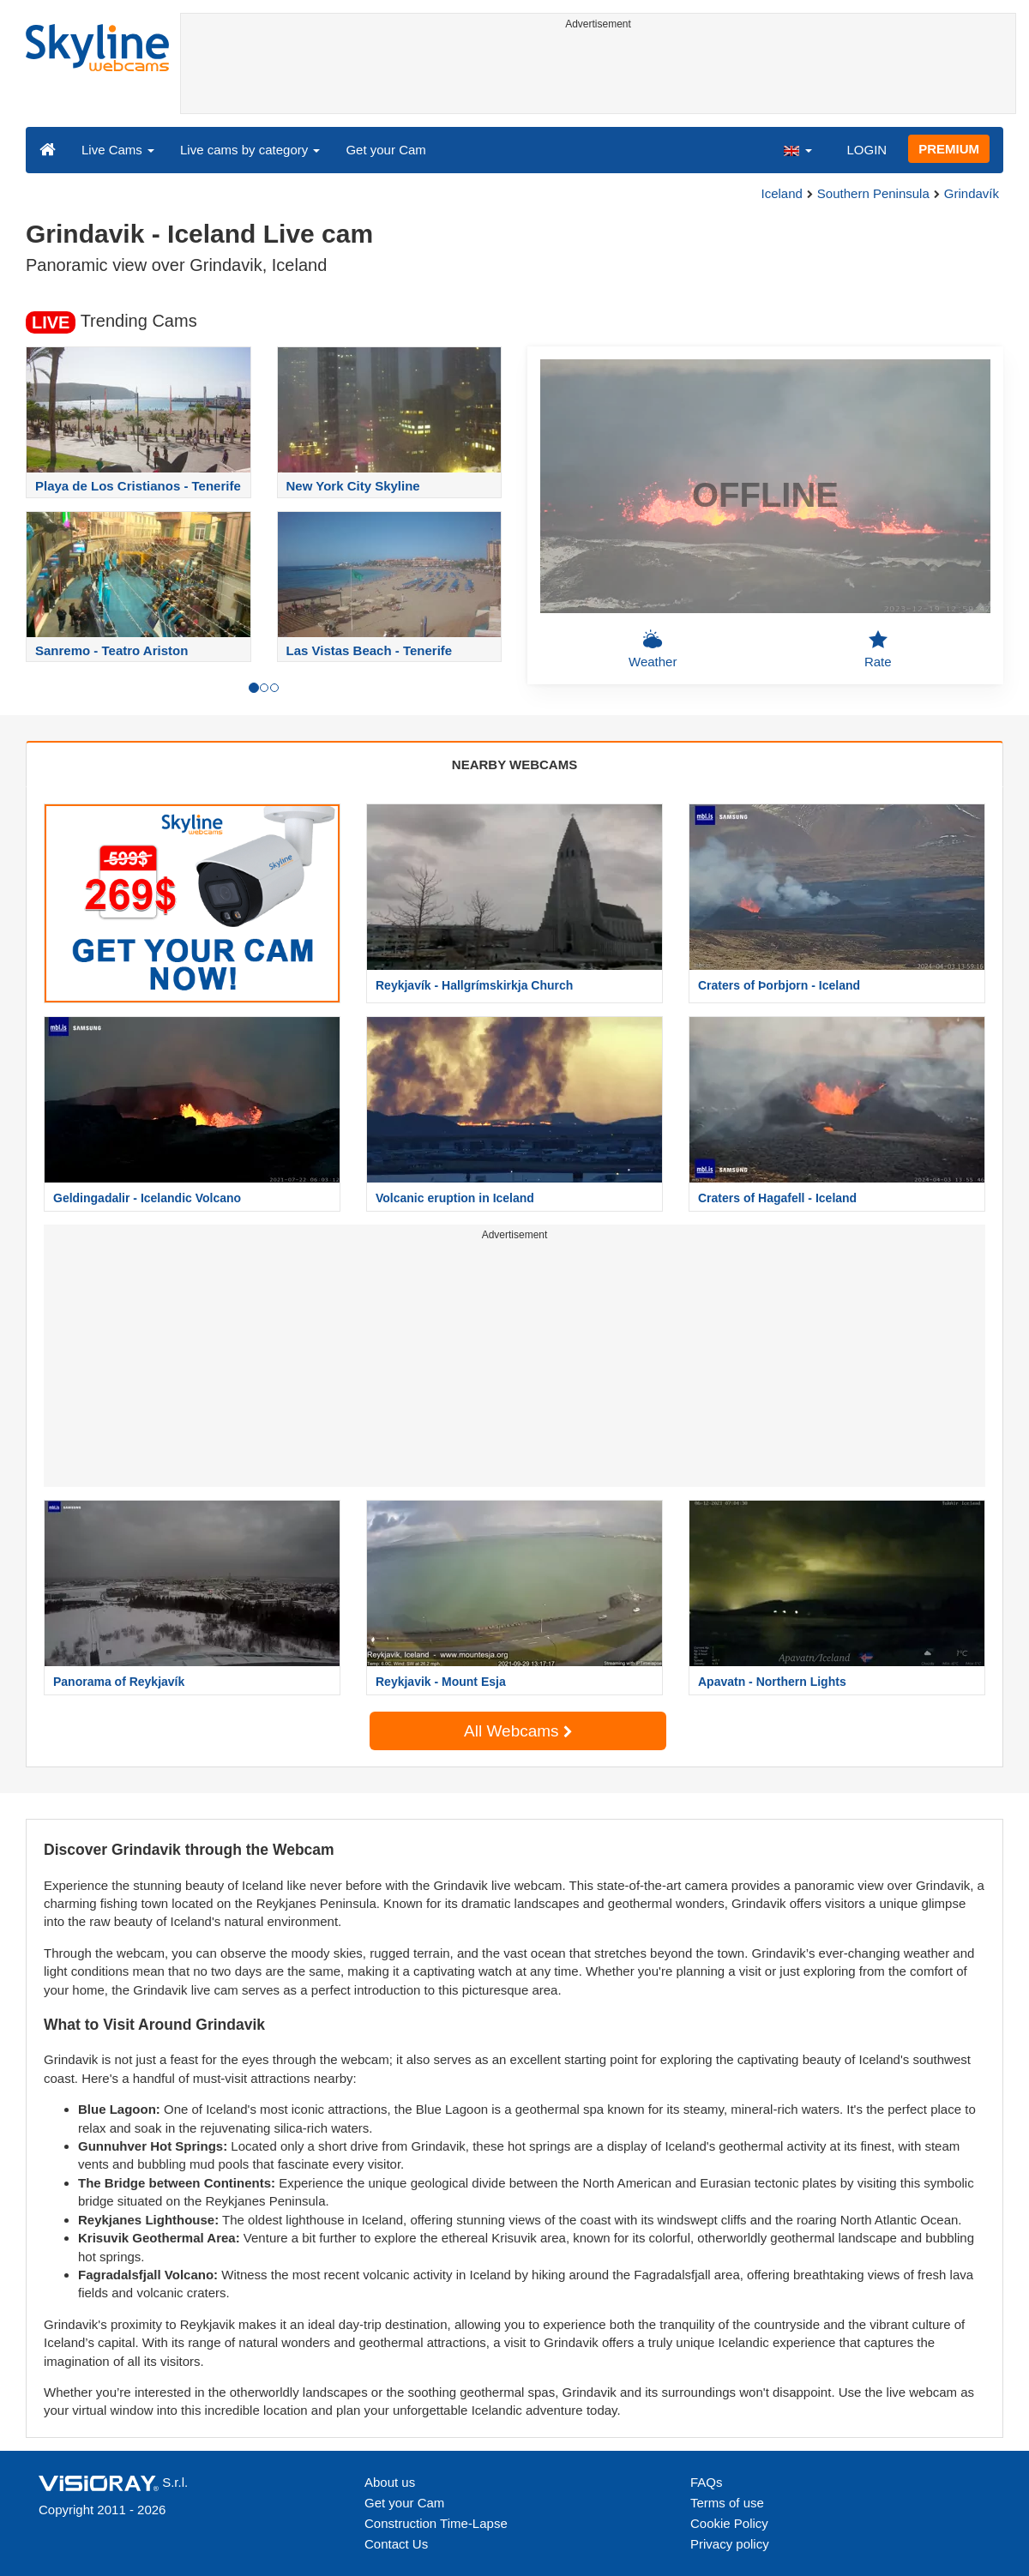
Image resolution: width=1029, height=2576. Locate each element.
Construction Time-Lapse (436, 2523)
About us (389, 2482)
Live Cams (117, 149)
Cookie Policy (729, 2523)
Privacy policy (729, 2544)
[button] (797, 149)
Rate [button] (878, 649)
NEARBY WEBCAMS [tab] (514, 764)
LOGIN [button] (866, 149)
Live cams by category (250, 149)
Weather (653, 649)
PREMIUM (948, 148)
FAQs (706, 2482)
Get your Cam (385, 149)
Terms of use (727, 2502)
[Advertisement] (598, 74)
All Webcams (518, 1731)
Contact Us (396, 2544)
